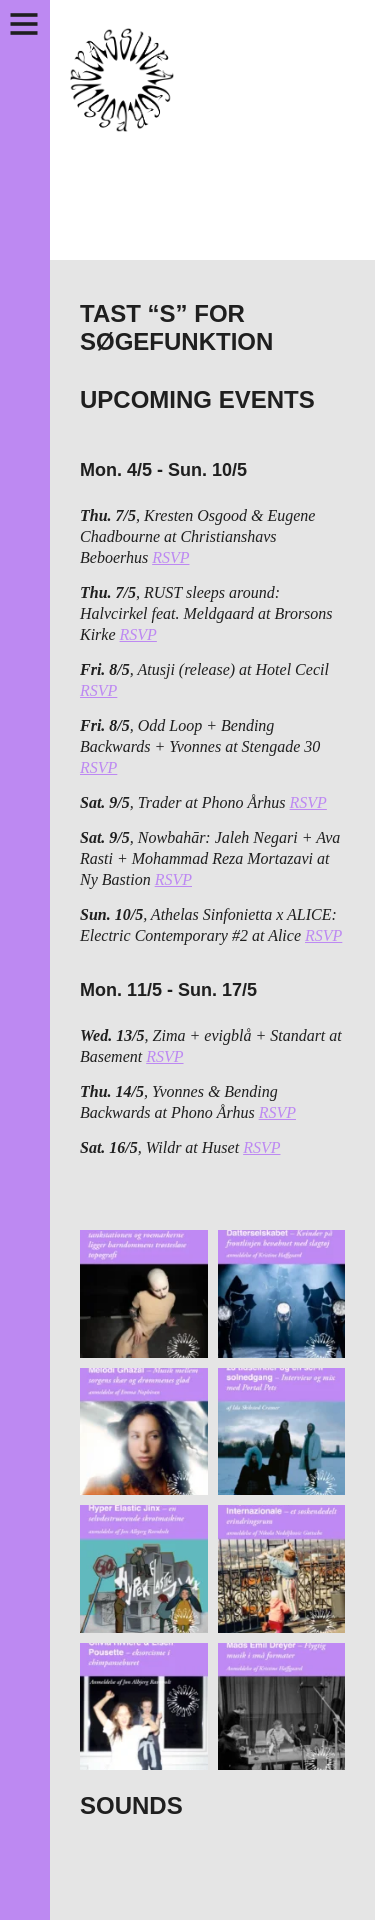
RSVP (170, 557)
